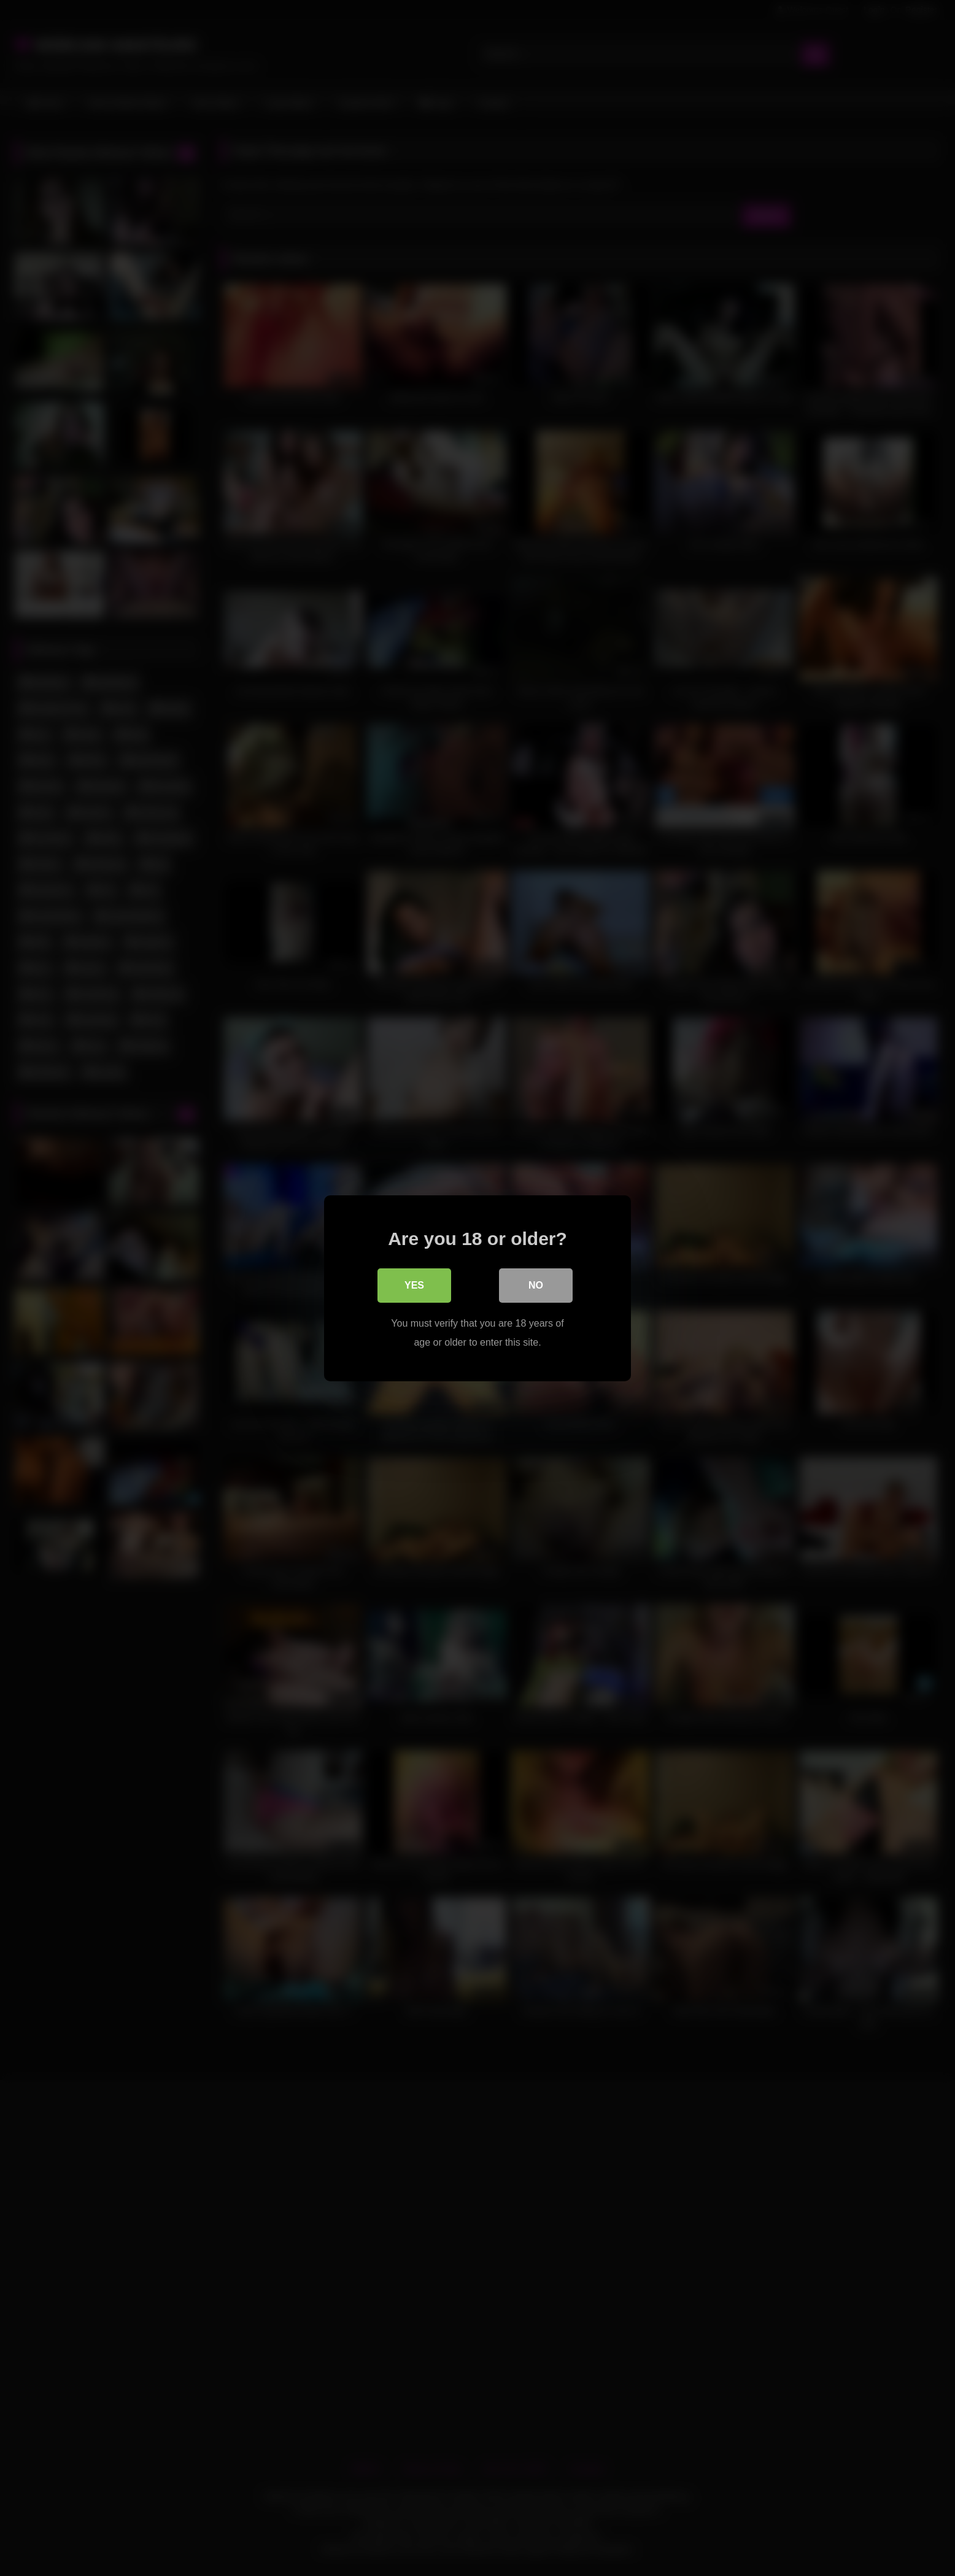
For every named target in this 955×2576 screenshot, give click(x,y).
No (535, 1284)
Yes (414, 1284)
